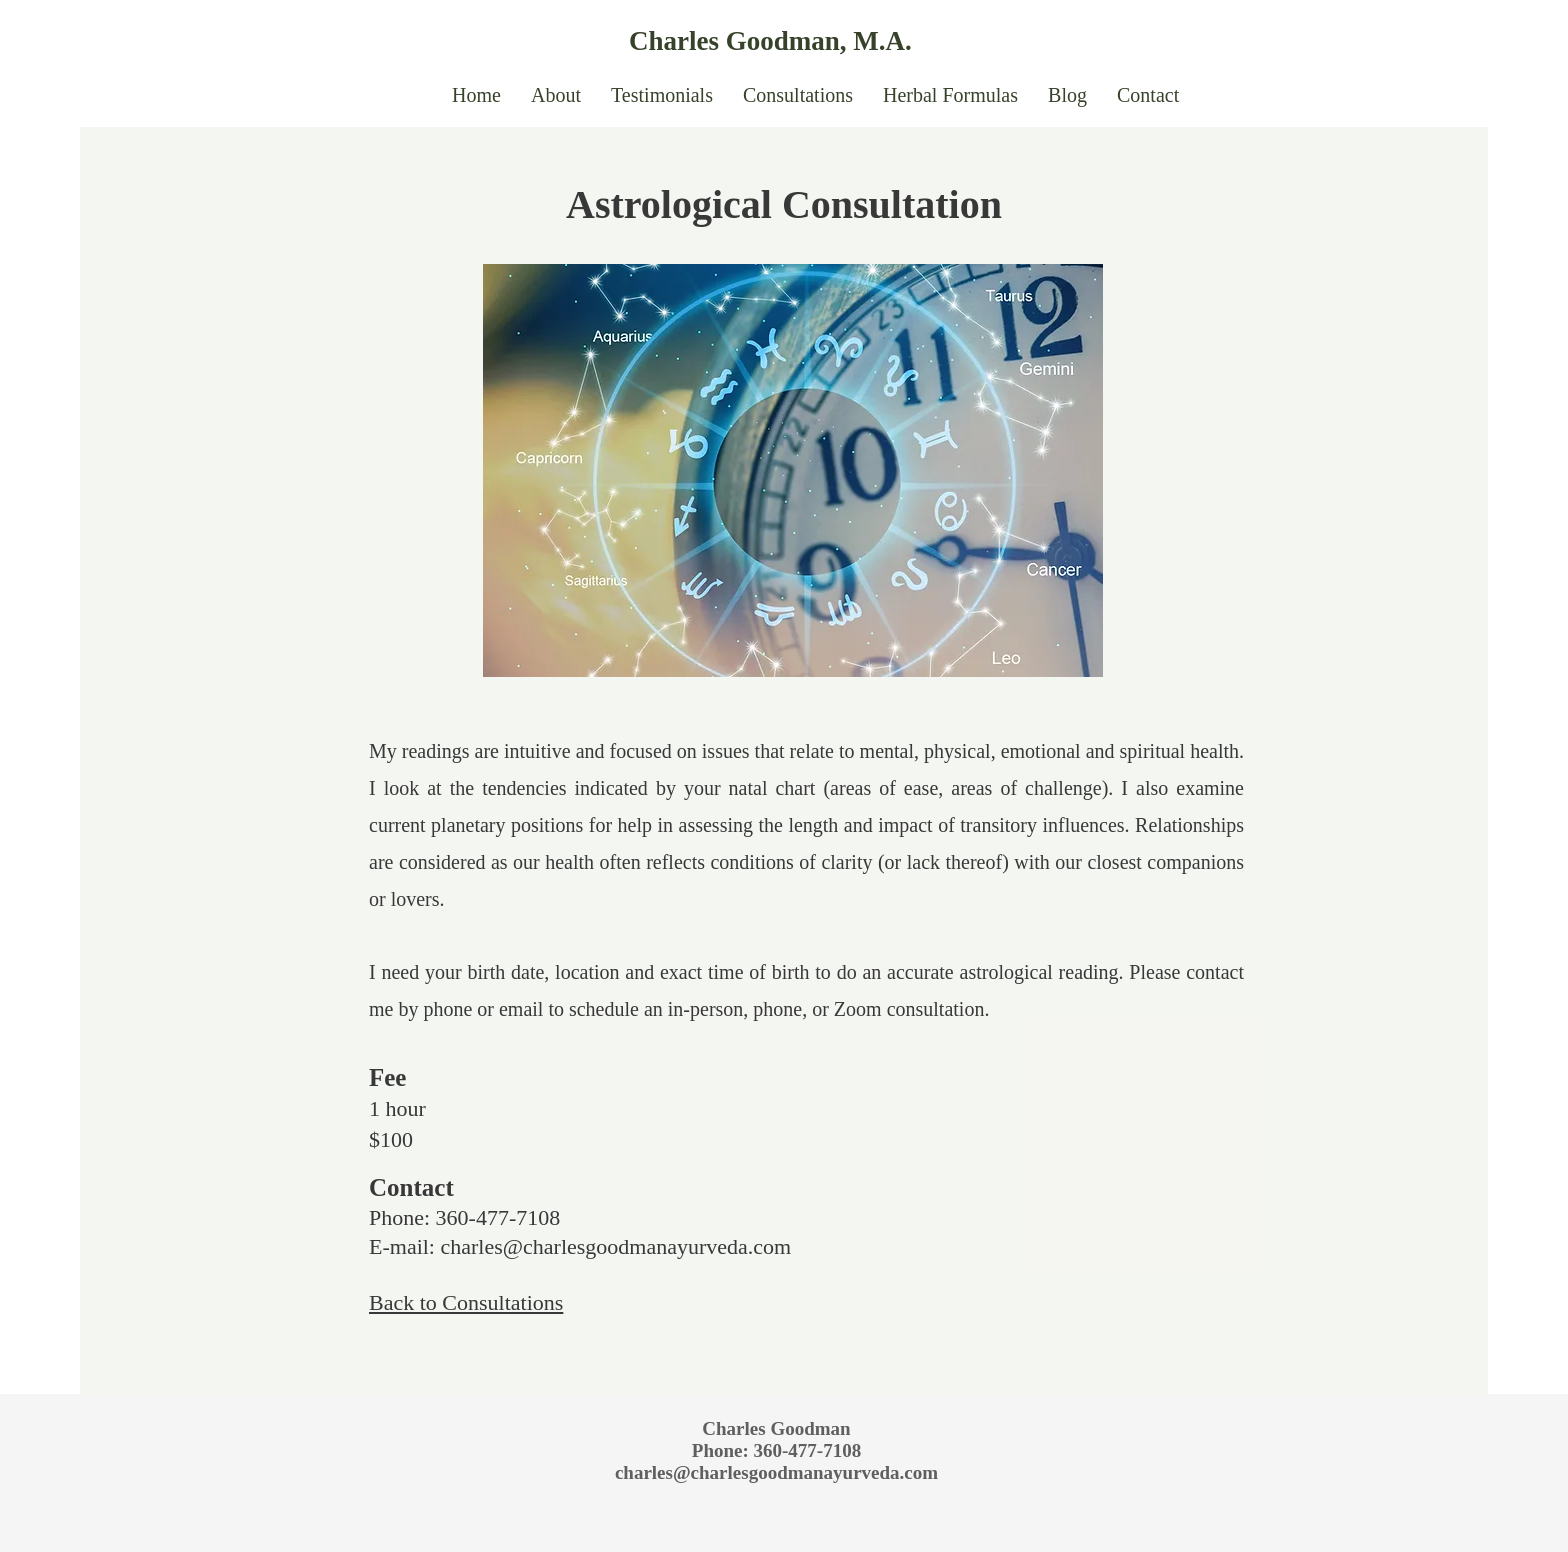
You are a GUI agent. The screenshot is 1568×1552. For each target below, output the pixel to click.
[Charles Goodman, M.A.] (813, 41)
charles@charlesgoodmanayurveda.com (615, 1246)
